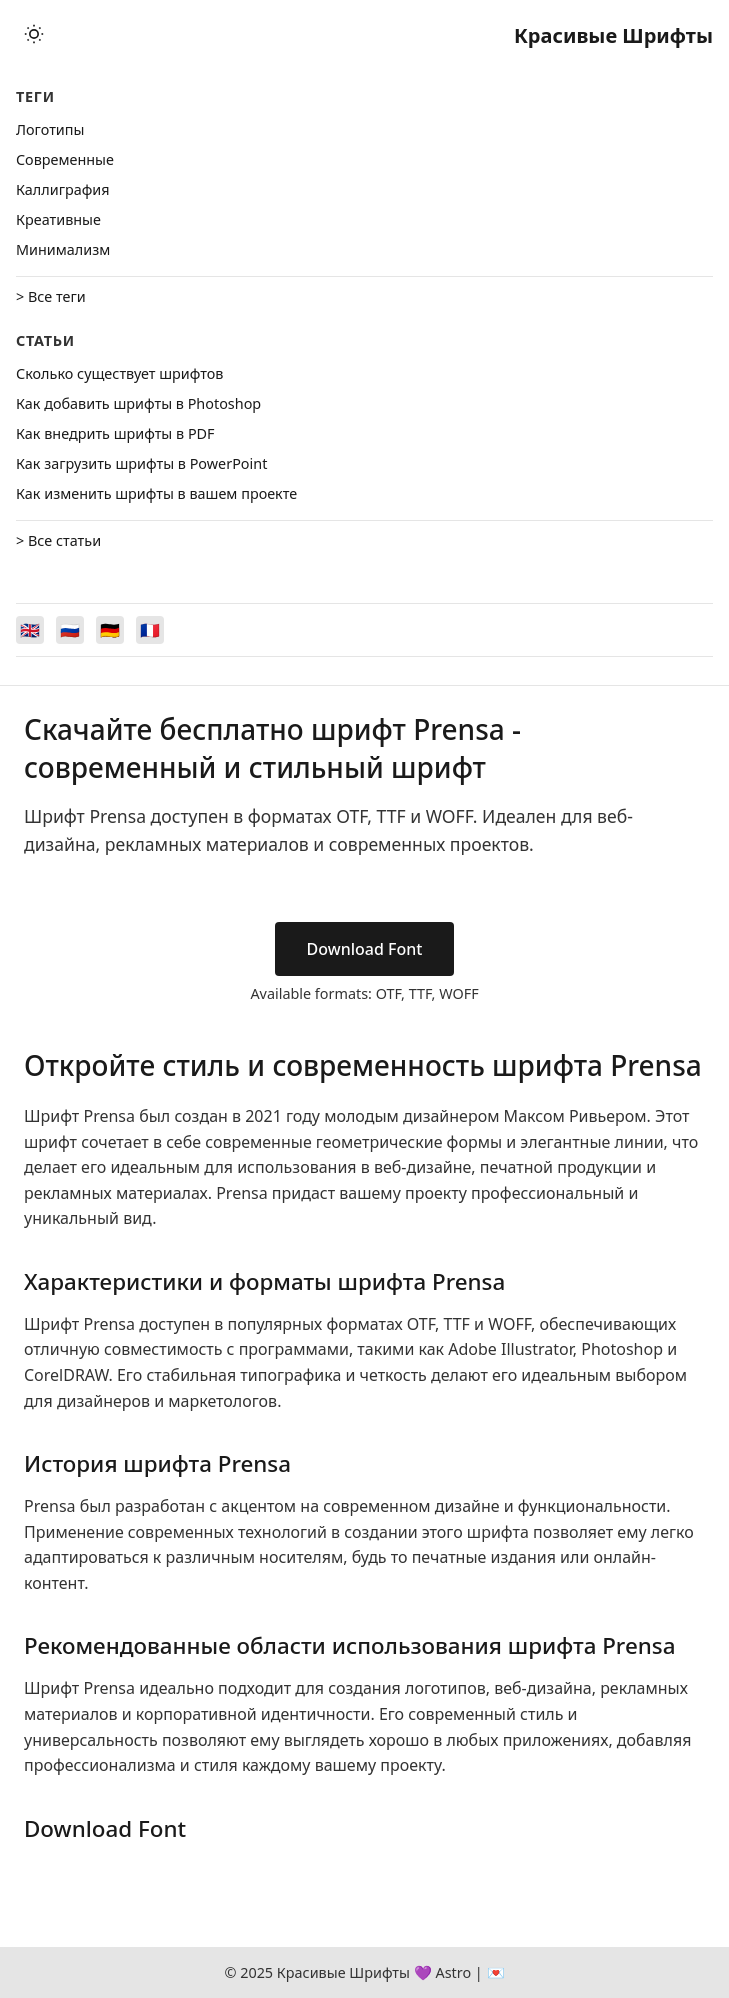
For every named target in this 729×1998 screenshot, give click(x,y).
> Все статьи (58, 540)
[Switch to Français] (150, 630)
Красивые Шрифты (613, 35)
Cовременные (65, 159)
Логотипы (50, 129)
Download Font (365, 949)
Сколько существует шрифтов (119, 373)
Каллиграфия (63, 189)
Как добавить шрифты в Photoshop (138, 403)
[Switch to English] (30, 630)
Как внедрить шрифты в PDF (115, 433)
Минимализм (63, 249)
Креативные (58, 219)
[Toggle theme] (34, 35)
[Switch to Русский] (70, 630)
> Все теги (51, 296)
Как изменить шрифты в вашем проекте (156, 493)
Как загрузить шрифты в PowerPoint (141, 463)
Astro (453, 1972)
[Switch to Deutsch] (110, 630)
